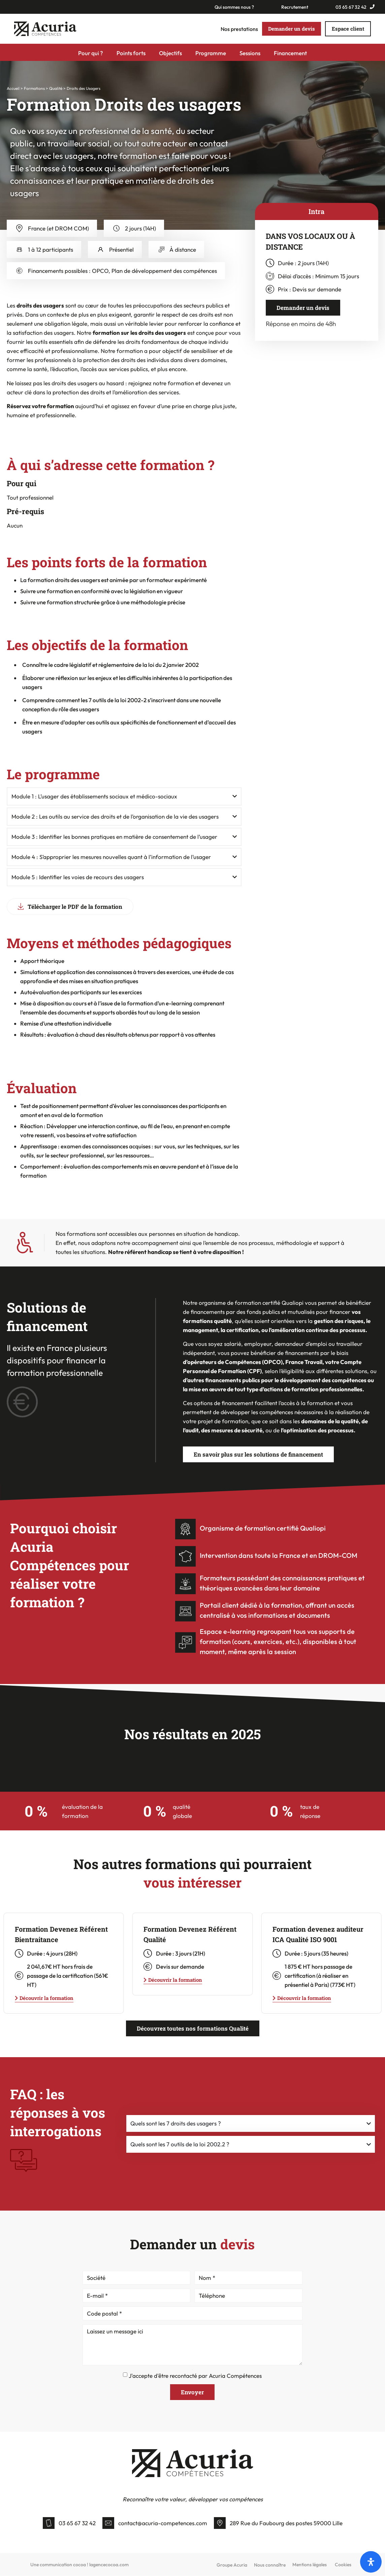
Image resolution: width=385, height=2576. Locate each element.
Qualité (55, 88)
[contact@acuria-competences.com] (108, 2523)
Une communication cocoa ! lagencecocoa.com (79, 2565)
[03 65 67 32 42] (49, 2523)
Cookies (343, 2565)
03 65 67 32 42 (77, 2523)
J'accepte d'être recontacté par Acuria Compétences (195, 2375)
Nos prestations (239, 29)
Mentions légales (309, 2565)
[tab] (316, 211)
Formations (34, 88)
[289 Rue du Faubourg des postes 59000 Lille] (220, 2523)
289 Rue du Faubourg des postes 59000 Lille (286, 2523)
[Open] (371, 2562)
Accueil (13, 88)
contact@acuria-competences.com (162, 2523)
